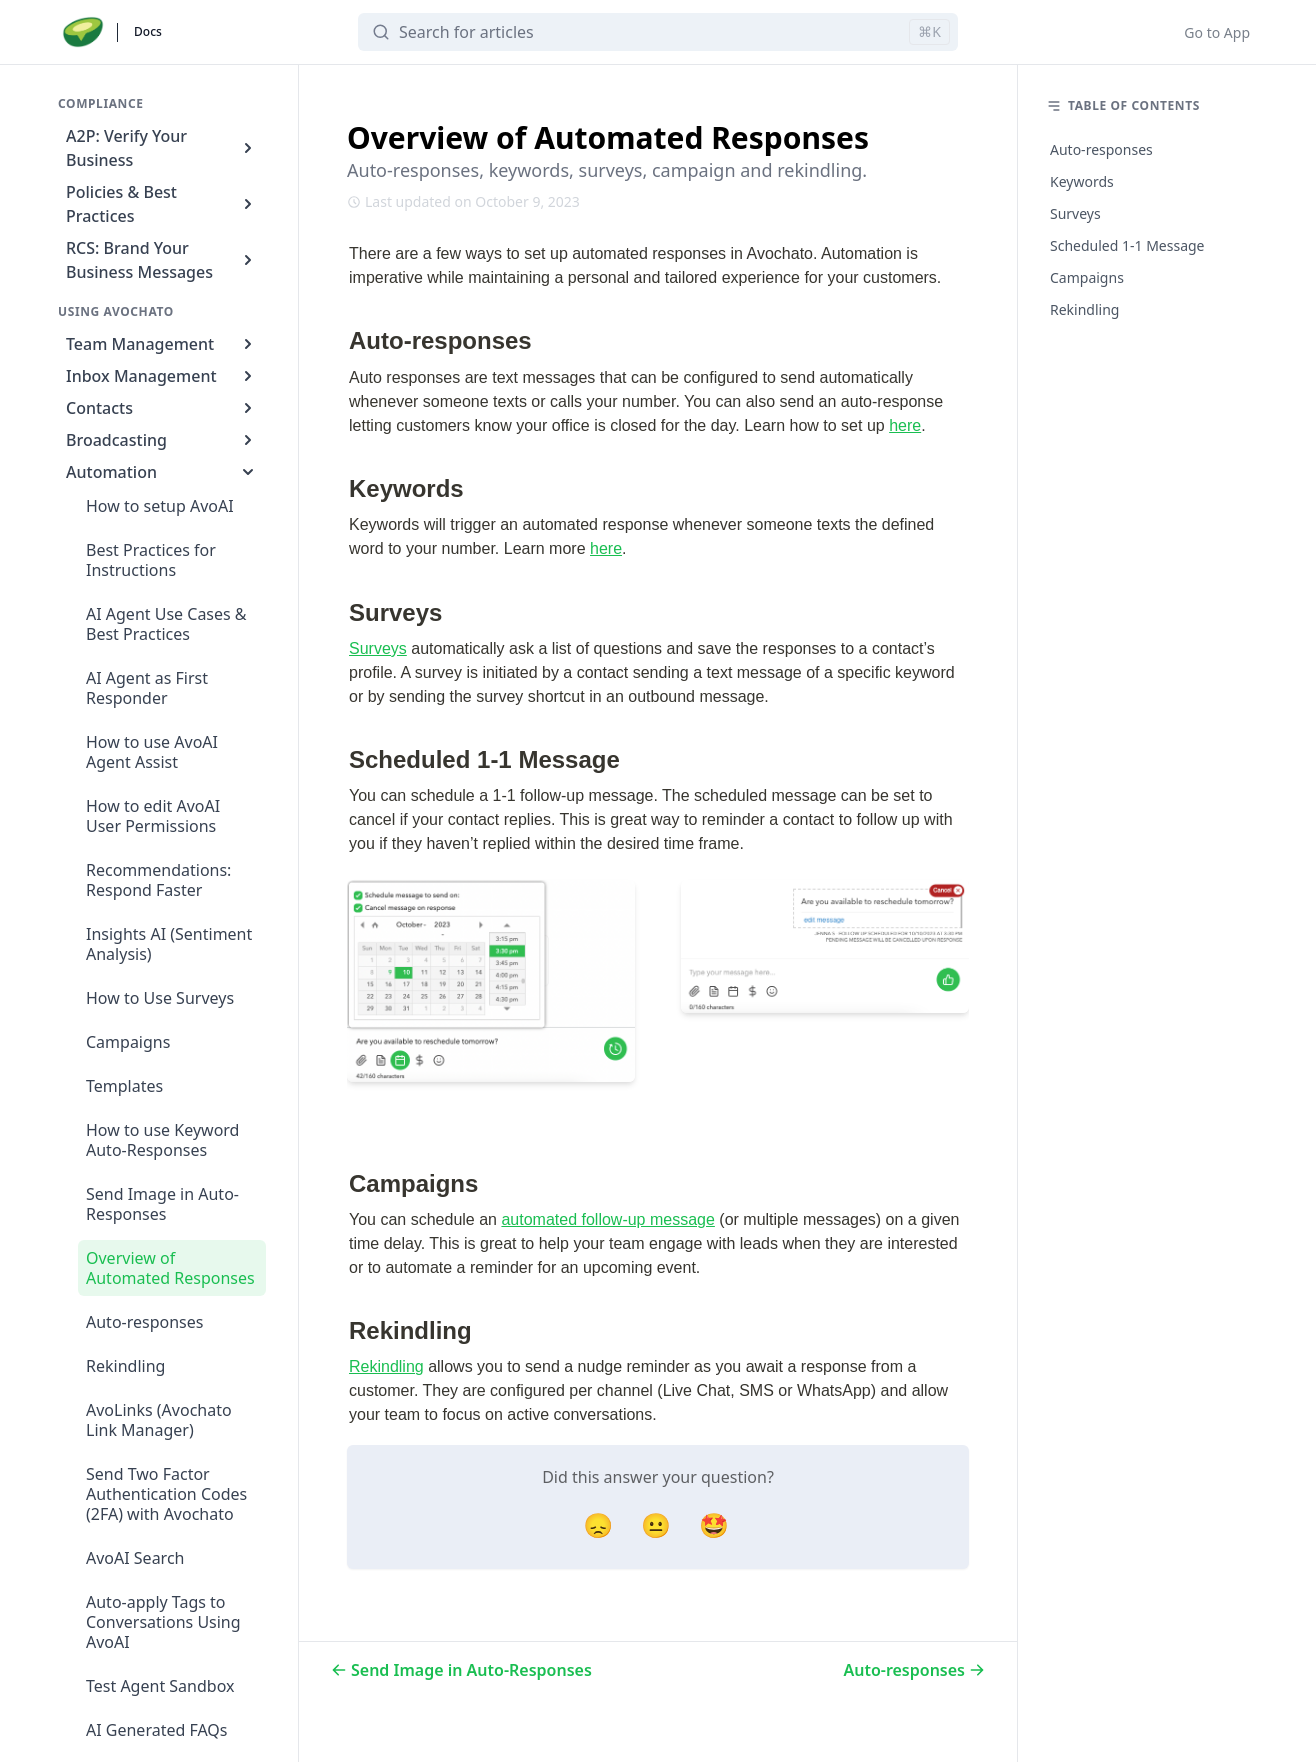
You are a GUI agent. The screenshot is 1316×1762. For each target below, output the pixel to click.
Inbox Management (162, 376)
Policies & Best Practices (162, 204)
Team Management (162, 344)
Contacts (162, 408)
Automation (162, 472)
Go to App (1217, 32)
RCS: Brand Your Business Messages (162, 260)
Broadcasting (162, 440)
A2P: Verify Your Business (162, 148)
